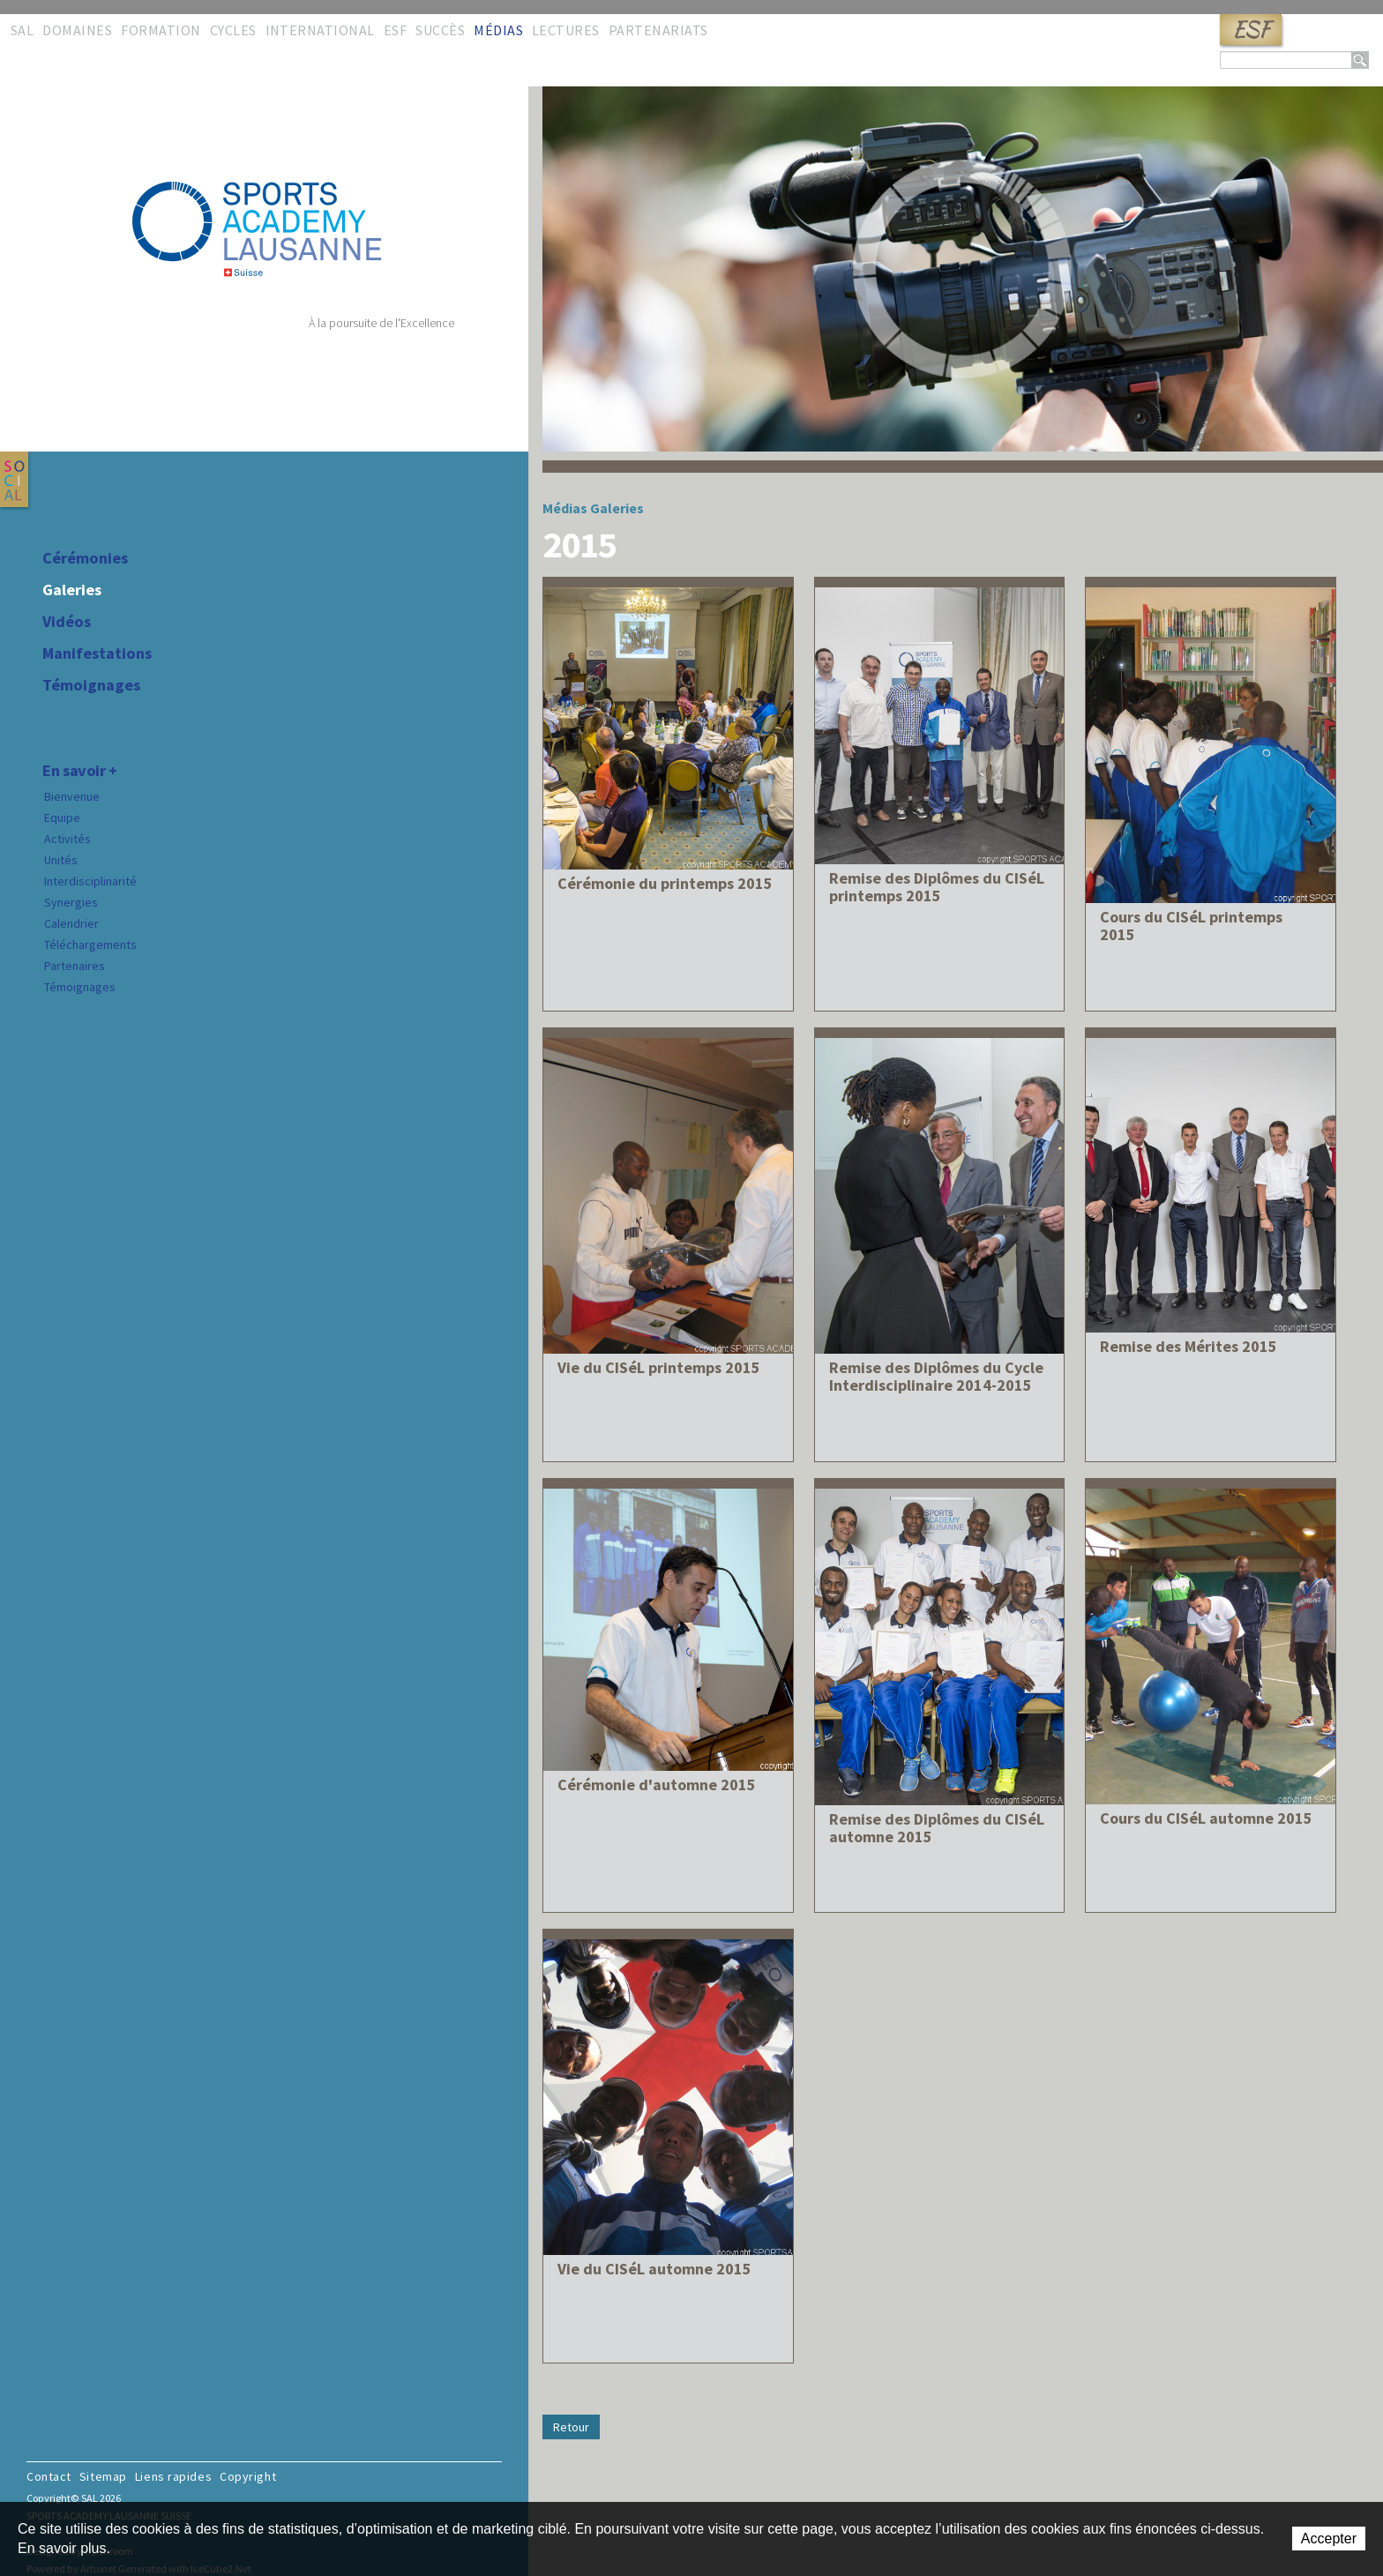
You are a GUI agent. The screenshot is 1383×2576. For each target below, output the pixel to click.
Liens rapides (173, 2476)
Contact (48, 2476)
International (320, 30)
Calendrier (71, 923)
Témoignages (91, 685)
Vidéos (66, 622)
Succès (440, 30)
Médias (498, 30)
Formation (160, 30)
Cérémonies (85, 558)
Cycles (233, 30)
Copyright (248, 2476)
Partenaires (74, 966)
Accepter (1329, 2538)
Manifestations (97, 653)
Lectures (566, 30)
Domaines (77, 30)
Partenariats (658, 30)
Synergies (71, 902)
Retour (571, 2427)
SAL (22, 30)
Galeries (71, 590)
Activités (67, 839)
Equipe (62, 817)
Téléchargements (90, 944)
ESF (1250, 29)
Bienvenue (72, 796)
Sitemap (103, 2476)
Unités (61, 860)
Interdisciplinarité (90, 881)
